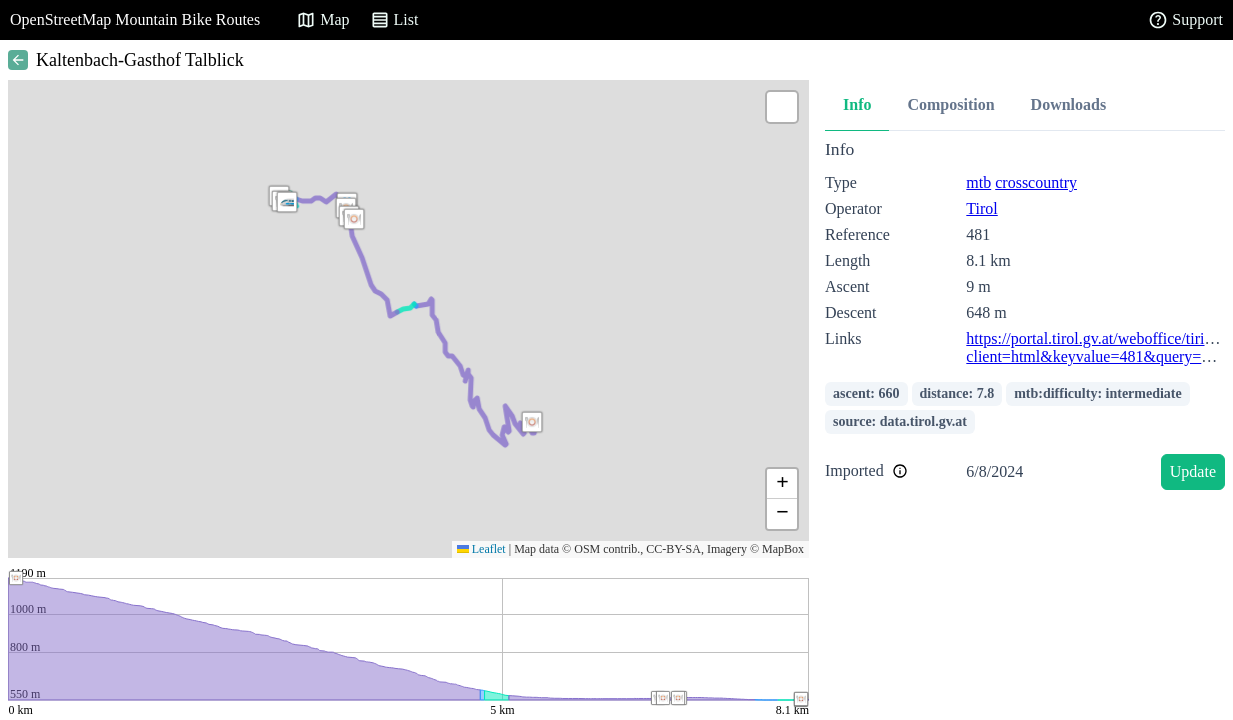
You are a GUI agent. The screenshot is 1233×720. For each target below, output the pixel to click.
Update (1193, 471)
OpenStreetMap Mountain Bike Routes (135, 19)
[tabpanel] (1025, 318)
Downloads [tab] (1069, 104)
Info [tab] (857, 104)
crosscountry (1036, 182)
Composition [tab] (950, 104)
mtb (978, 182)
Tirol (981, 208)
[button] (354, 219)
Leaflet (481, 549)
